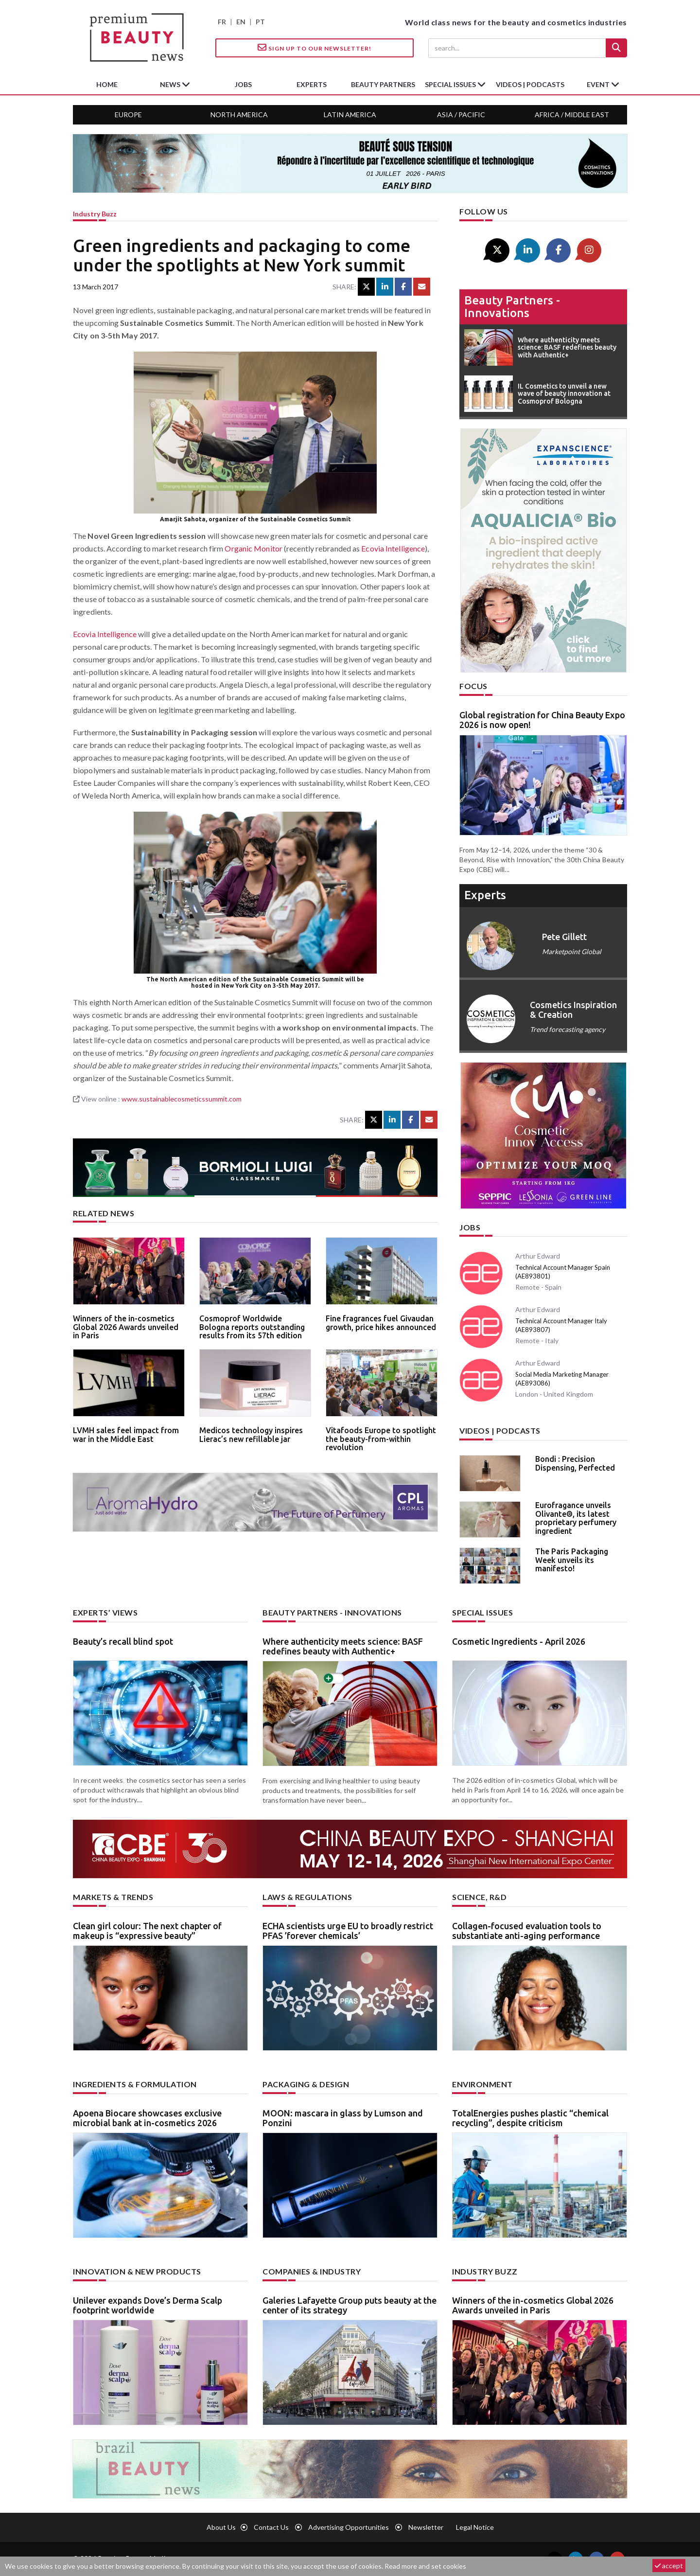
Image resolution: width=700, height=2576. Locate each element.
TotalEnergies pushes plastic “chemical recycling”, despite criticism (530, 2118)
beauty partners (383, 84)
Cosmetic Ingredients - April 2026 (518, 1641)
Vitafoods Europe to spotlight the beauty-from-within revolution (381, 1439)
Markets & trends (113, 1896)
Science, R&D (479, 1896)
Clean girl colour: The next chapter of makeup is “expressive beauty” (147, 1930)
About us (221, 2527)
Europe (128, 114)
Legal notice (475, 2527)
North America (239, 114)
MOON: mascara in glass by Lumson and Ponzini (342, 2118)
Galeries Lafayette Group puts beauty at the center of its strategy (349, 2305)
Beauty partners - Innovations (512, 307)
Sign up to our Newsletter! (314, 47)
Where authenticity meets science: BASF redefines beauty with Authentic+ (342, 1646)
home (107, 84)
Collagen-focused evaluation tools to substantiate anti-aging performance (526, 1930)
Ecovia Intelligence (393, 548)
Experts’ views (105, 1612)
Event (599, 84)
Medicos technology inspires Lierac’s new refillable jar (251, 1434)
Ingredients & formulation (135, 2084)
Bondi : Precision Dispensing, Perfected (575, 1463)
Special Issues (482, 1612)
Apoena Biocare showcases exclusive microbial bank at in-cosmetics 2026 (147, 2118)
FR (222, 22)
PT (260, 22)
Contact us (271, 2527)
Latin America (350, 114)
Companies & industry (311, 2271)
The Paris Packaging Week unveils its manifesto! (571, 1560)
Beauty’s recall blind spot (123, 1641)
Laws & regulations (307, 1896)
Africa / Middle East (572, 114)
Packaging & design (305, 2084)
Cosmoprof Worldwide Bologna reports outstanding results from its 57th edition (252, 1327)
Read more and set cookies (425, 2566)
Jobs (469, 1227)
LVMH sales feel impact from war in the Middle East (126, 1434)
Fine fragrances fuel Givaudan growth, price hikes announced (381, 1323)
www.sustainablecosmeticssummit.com (182, 1099)
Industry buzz (95, 214)
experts (312, 84)
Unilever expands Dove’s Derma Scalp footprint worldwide (147, 2305)
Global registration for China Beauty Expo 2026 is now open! (542, 719)
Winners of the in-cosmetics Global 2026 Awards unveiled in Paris (125, 1327)
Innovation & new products (137, 2271)
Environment (482, 2084)
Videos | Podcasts (530, 84)
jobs (243, 84)
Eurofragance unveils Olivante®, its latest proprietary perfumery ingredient (575, 1518)
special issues (451, 84)
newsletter (425, 2527)
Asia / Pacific (461, 114)
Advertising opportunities (348, 2527)
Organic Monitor (253, 548)
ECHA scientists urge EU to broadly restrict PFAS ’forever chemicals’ (347, 1930)
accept (669, 2565)
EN (240, 22)
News (171, 84)
